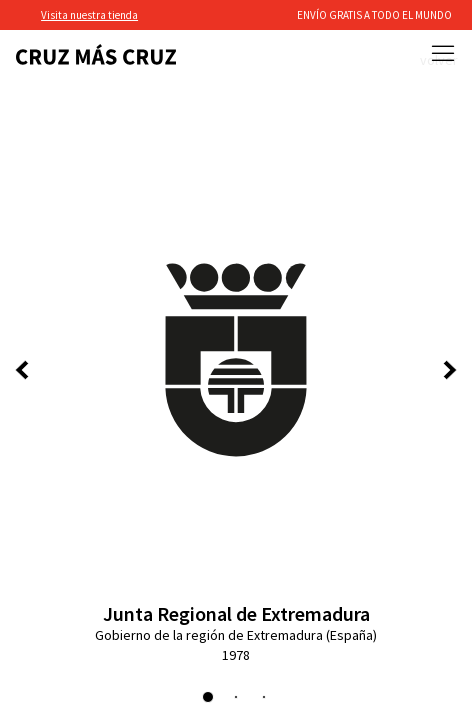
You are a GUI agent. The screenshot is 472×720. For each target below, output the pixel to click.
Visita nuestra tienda (89, 15)
